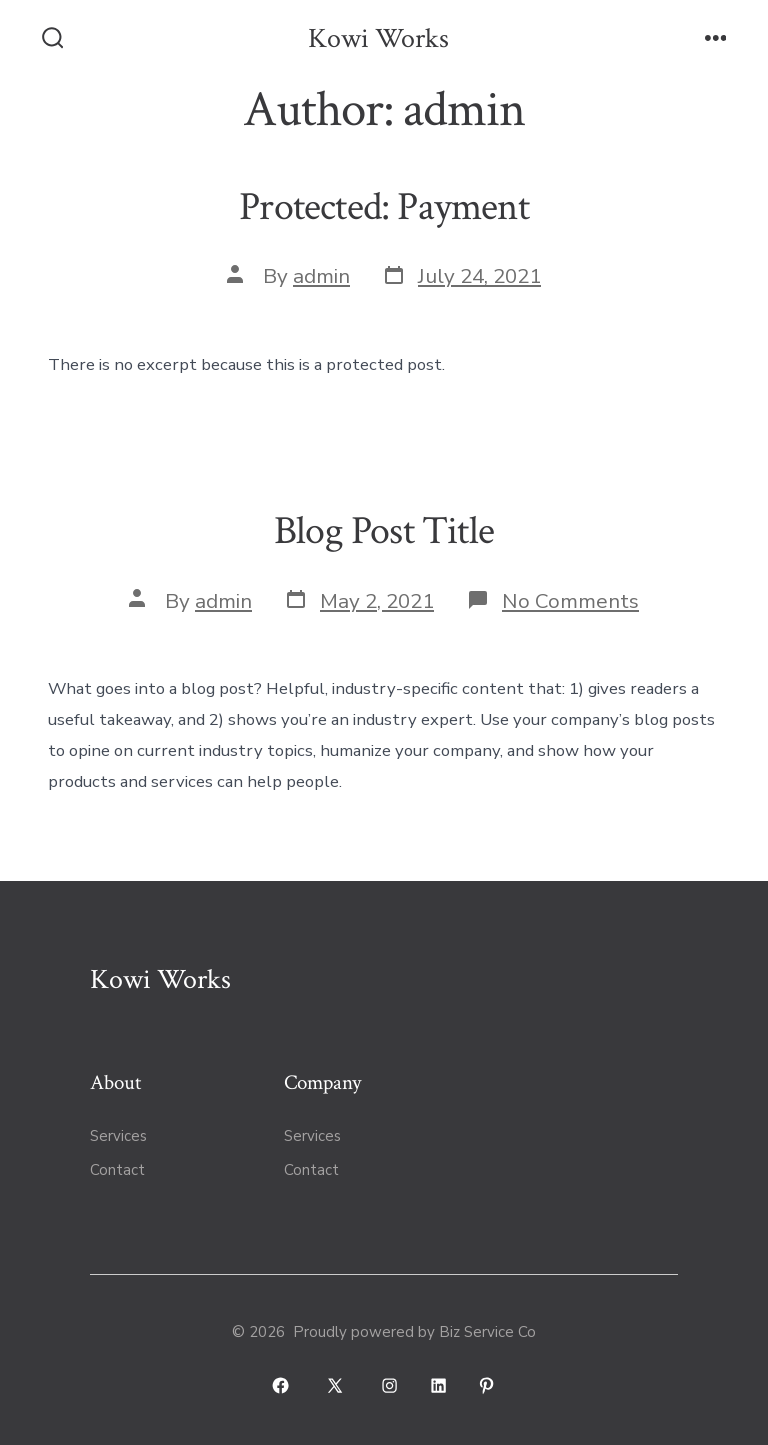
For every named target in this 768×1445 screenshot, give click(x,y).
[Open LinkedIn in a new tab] (438, 1385)
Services (118, 1136)
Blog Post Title (384, 531)
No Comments (570, 601)
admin (321, 276)
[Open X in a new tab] (335, 1385)
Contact (117, 1170)
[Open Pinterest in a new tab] (487, 1385)
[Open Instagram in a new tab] (389, 1385)
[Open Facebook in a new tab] (281, 1385)
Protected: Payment (384, 207)
